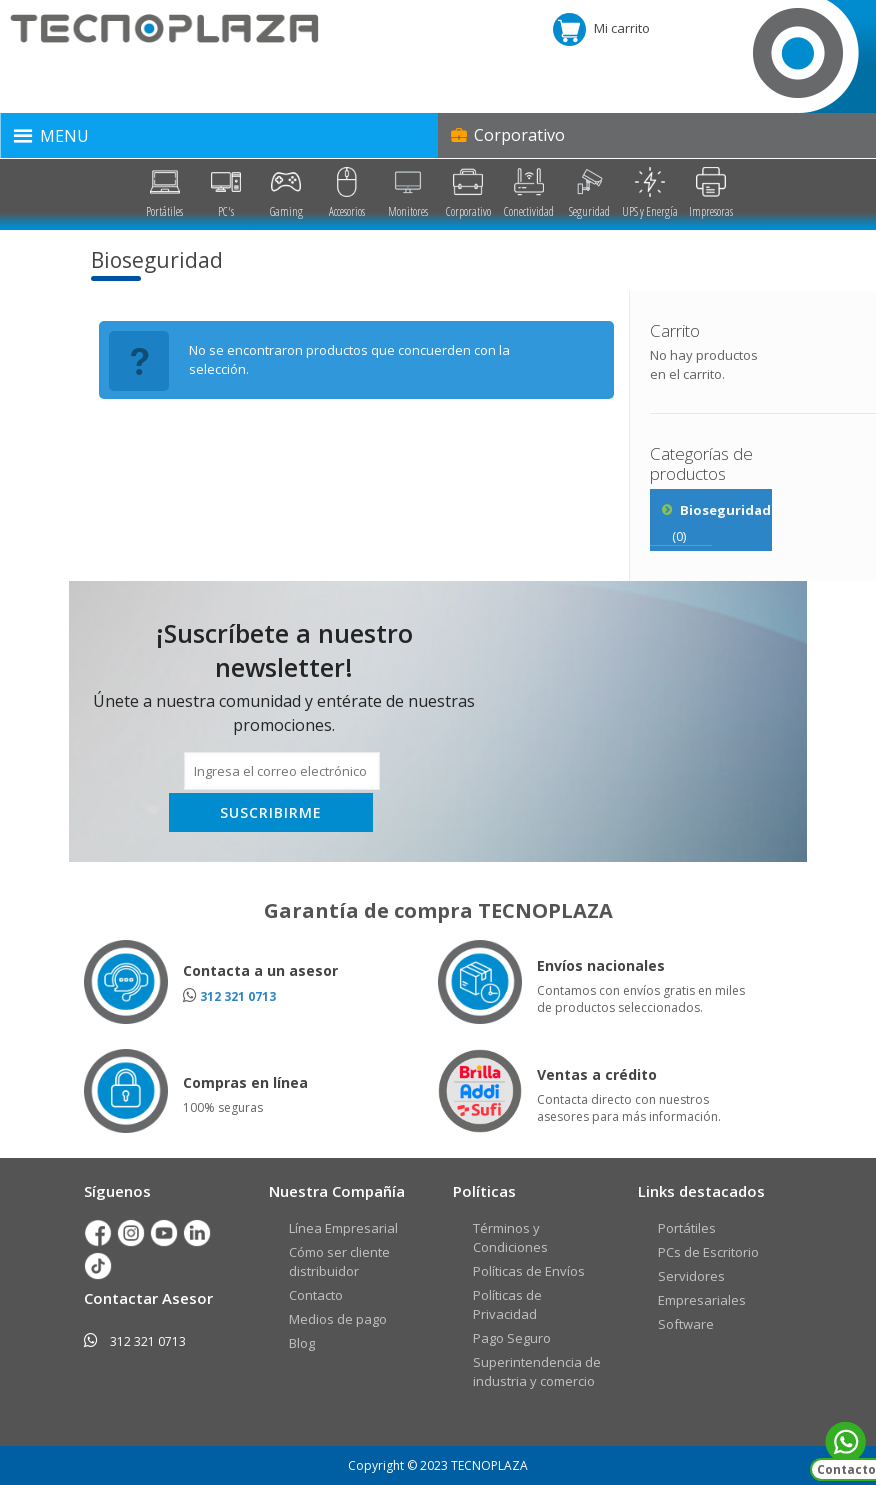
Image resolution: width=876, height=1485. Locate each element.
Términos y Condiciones (510, 1237)
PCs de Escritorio (708, 1252)
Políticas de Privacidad (507, 1304)
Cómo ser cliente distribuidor (339, 1261)
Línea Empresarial (343, 1228)
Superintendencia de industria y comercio (537, 1371)
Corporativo (506, 135)
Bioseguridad (725, 510)
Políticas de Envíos (529, 1271)
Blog (302, 1343)
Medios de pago (338, 1319)
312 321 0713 (238, 996)
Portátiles (687, 1228)
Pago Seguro (512, 1338)
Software (686, 1324)
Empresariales (702, 1300)
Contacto (316, 1295)
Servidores (691, 1276)
